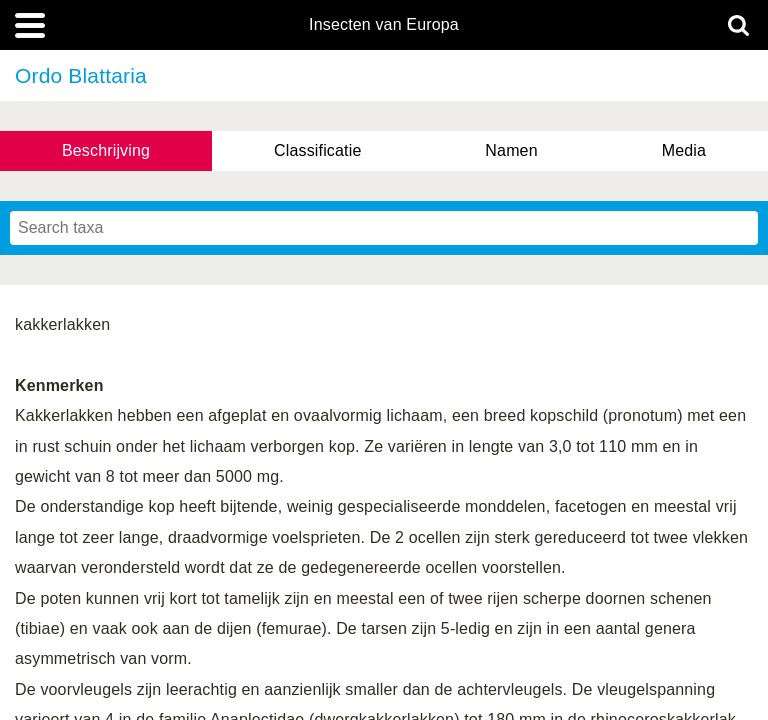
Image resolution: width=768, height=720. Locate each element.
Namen (511, 150)
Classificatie (317, 150)
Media (684, 150)
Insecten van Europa (384, 25)
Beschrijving (106, 150)
